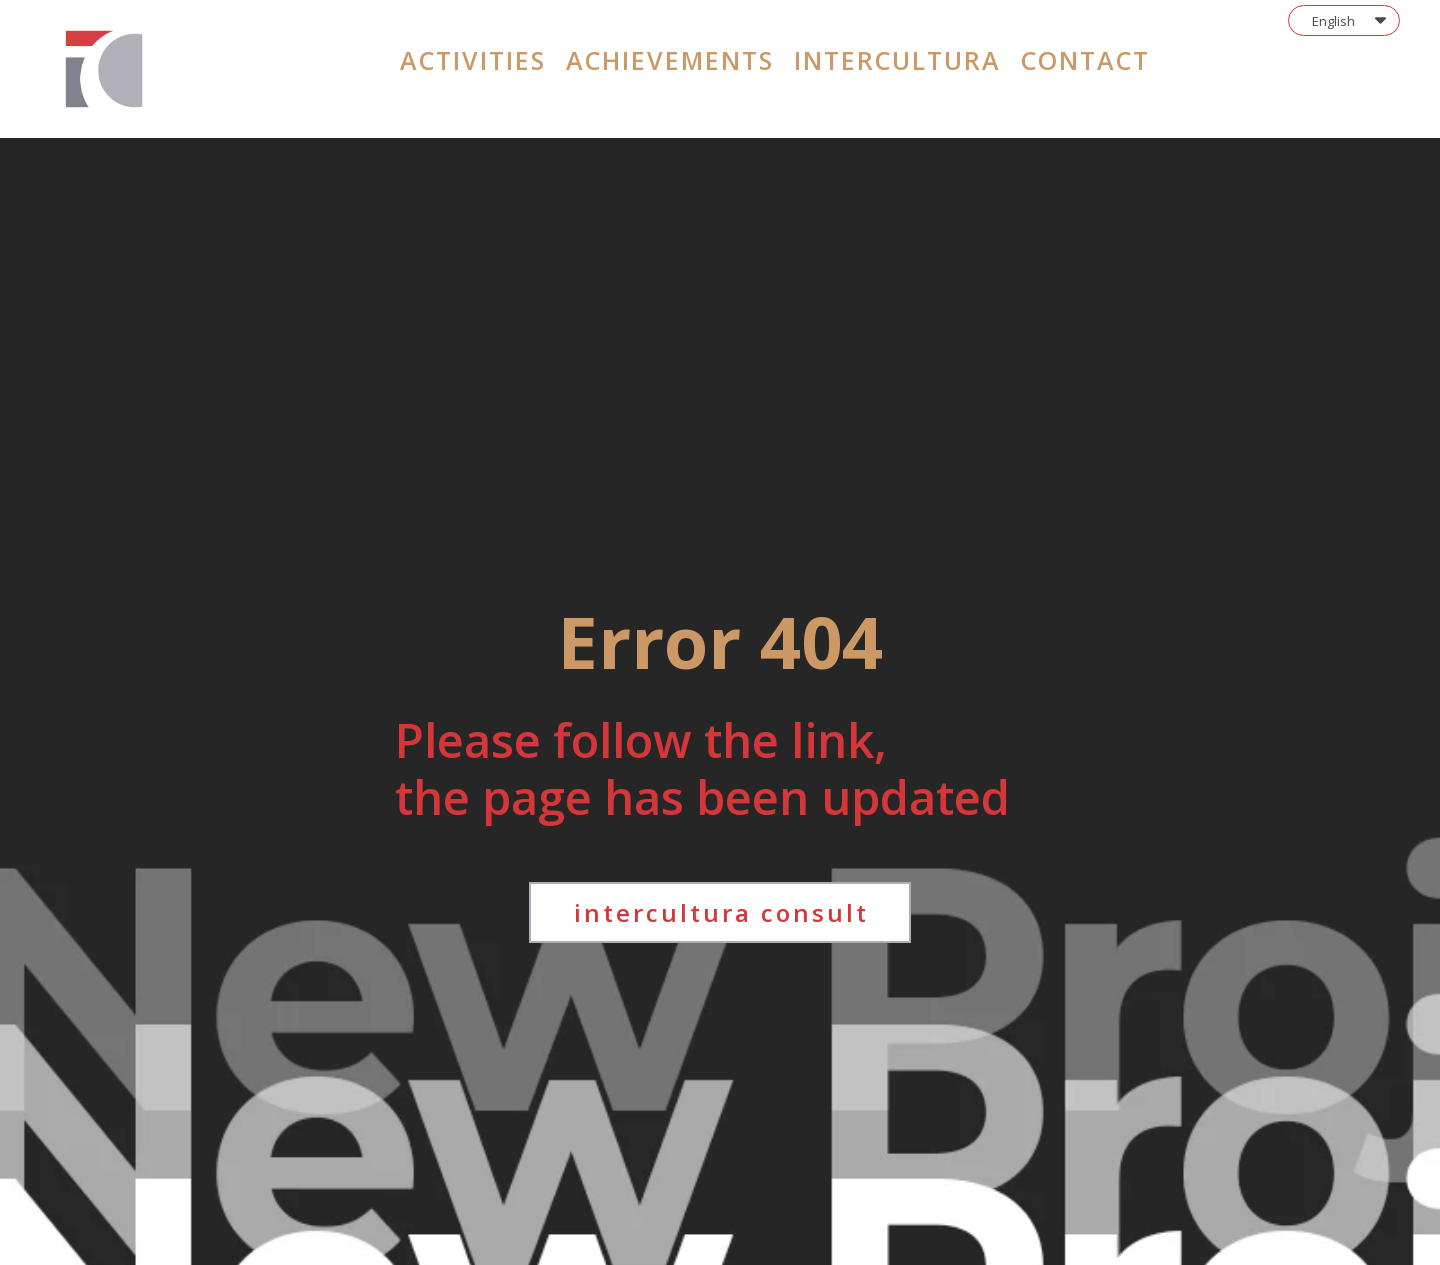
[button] (1344, 20)
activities (473, 60)
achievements (670, 60)
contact (1085, 60)
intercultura (897, 60)
